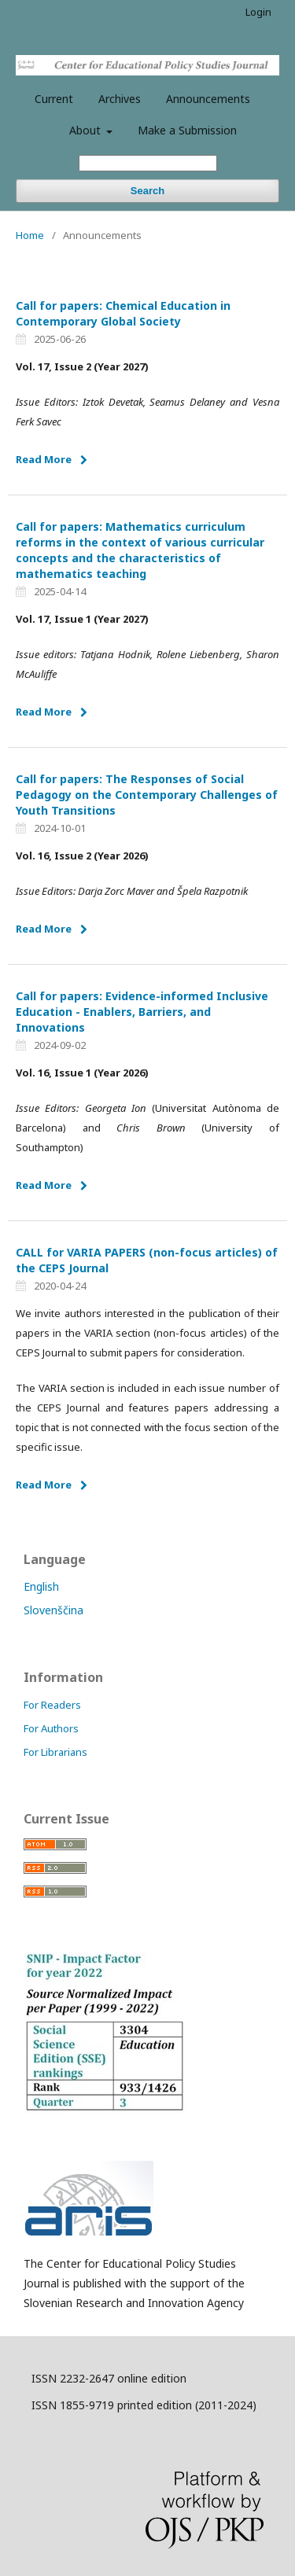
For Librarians (55, 1752)
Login (258, 12)
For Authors (51, 1728)
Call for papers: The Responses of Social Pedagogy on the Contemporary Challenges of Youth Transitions (147, 794)
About (86, 130)
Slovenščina (53, 1610)
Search (147, 191)
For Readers (52, 1705)
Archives (119, 98)
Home (30, 235)
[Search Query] (148, 163)
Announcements (208, 98)
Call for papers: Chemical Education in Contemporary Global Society (123, 313)
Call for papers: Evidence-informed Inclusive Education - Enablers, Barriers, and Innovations (142, 1011)
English (41, 1586)
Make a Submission (187, 130)
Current (54, 98)
